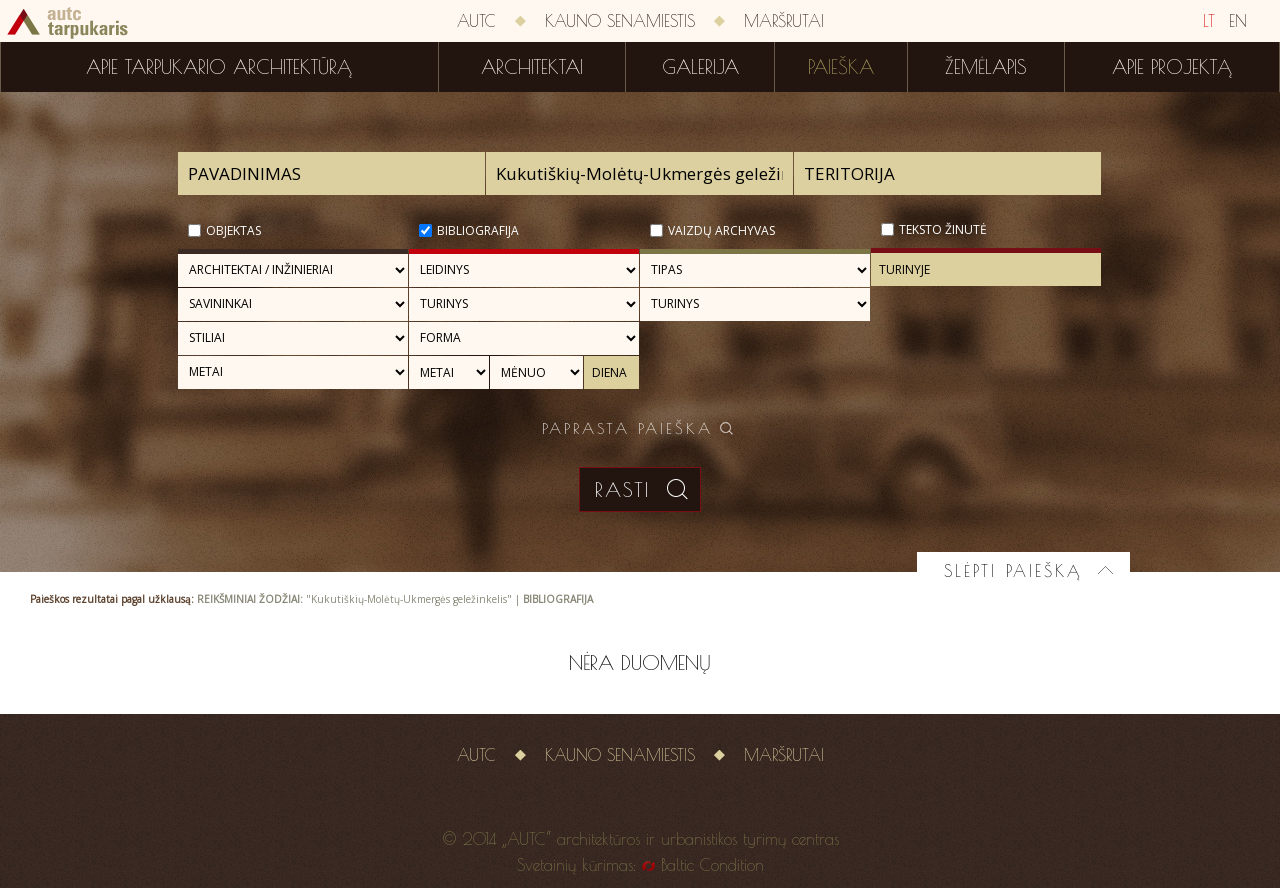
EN (1238, 21)
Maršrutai (784, 21)
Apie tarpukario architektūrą (219, 67)
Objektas (233, 230)
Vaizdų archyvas (721, 230)
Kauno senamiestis (620, 21)
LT (1209, 21)
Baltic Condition (712, 865)
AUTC (476, 21)
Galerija (700, 67)
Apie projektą (1172, 67)
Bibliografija (478, 230)
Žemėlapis (986, 67)
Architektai (532, 67)
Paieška (841, 67)
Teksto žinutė (943, 229)
